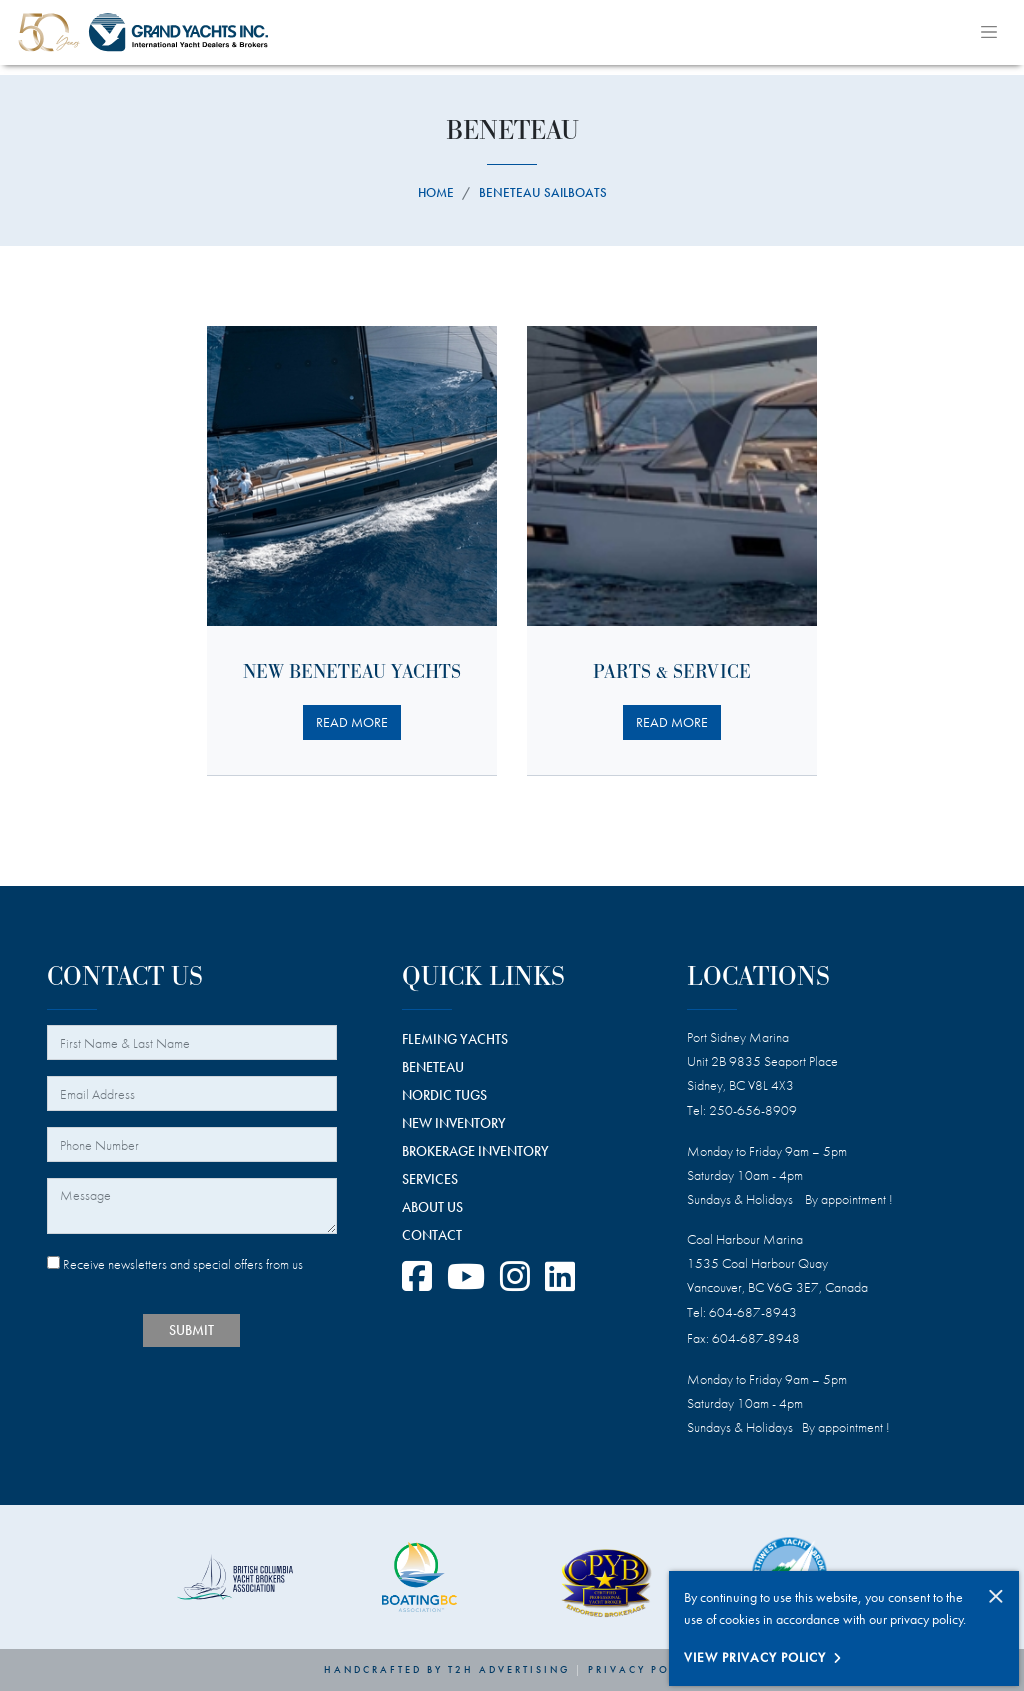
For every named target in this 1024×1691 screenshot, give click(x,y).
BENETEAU (433, 1067)
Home (436, 192)
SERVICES (430, 1179)
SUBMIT (191, 1330)
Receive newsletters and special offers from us (175, 1264)
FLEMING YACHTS (455, 1039)
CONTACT (432, 1235)
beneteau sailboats (543, 192)
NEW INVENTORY (454, 1123)
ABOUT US (432, 1207)
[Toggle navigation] (989, 32)
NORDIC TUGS (444, 1095)
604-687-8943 (753, 1312)
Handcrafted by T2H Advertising (447, 1669)
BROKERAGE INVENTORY (475, 1151)
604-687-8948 (756, 1338)
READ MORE (352, 722)
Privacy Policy (644, 1669)
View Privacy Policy (755, 1657)
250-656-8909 (753, 1110)
